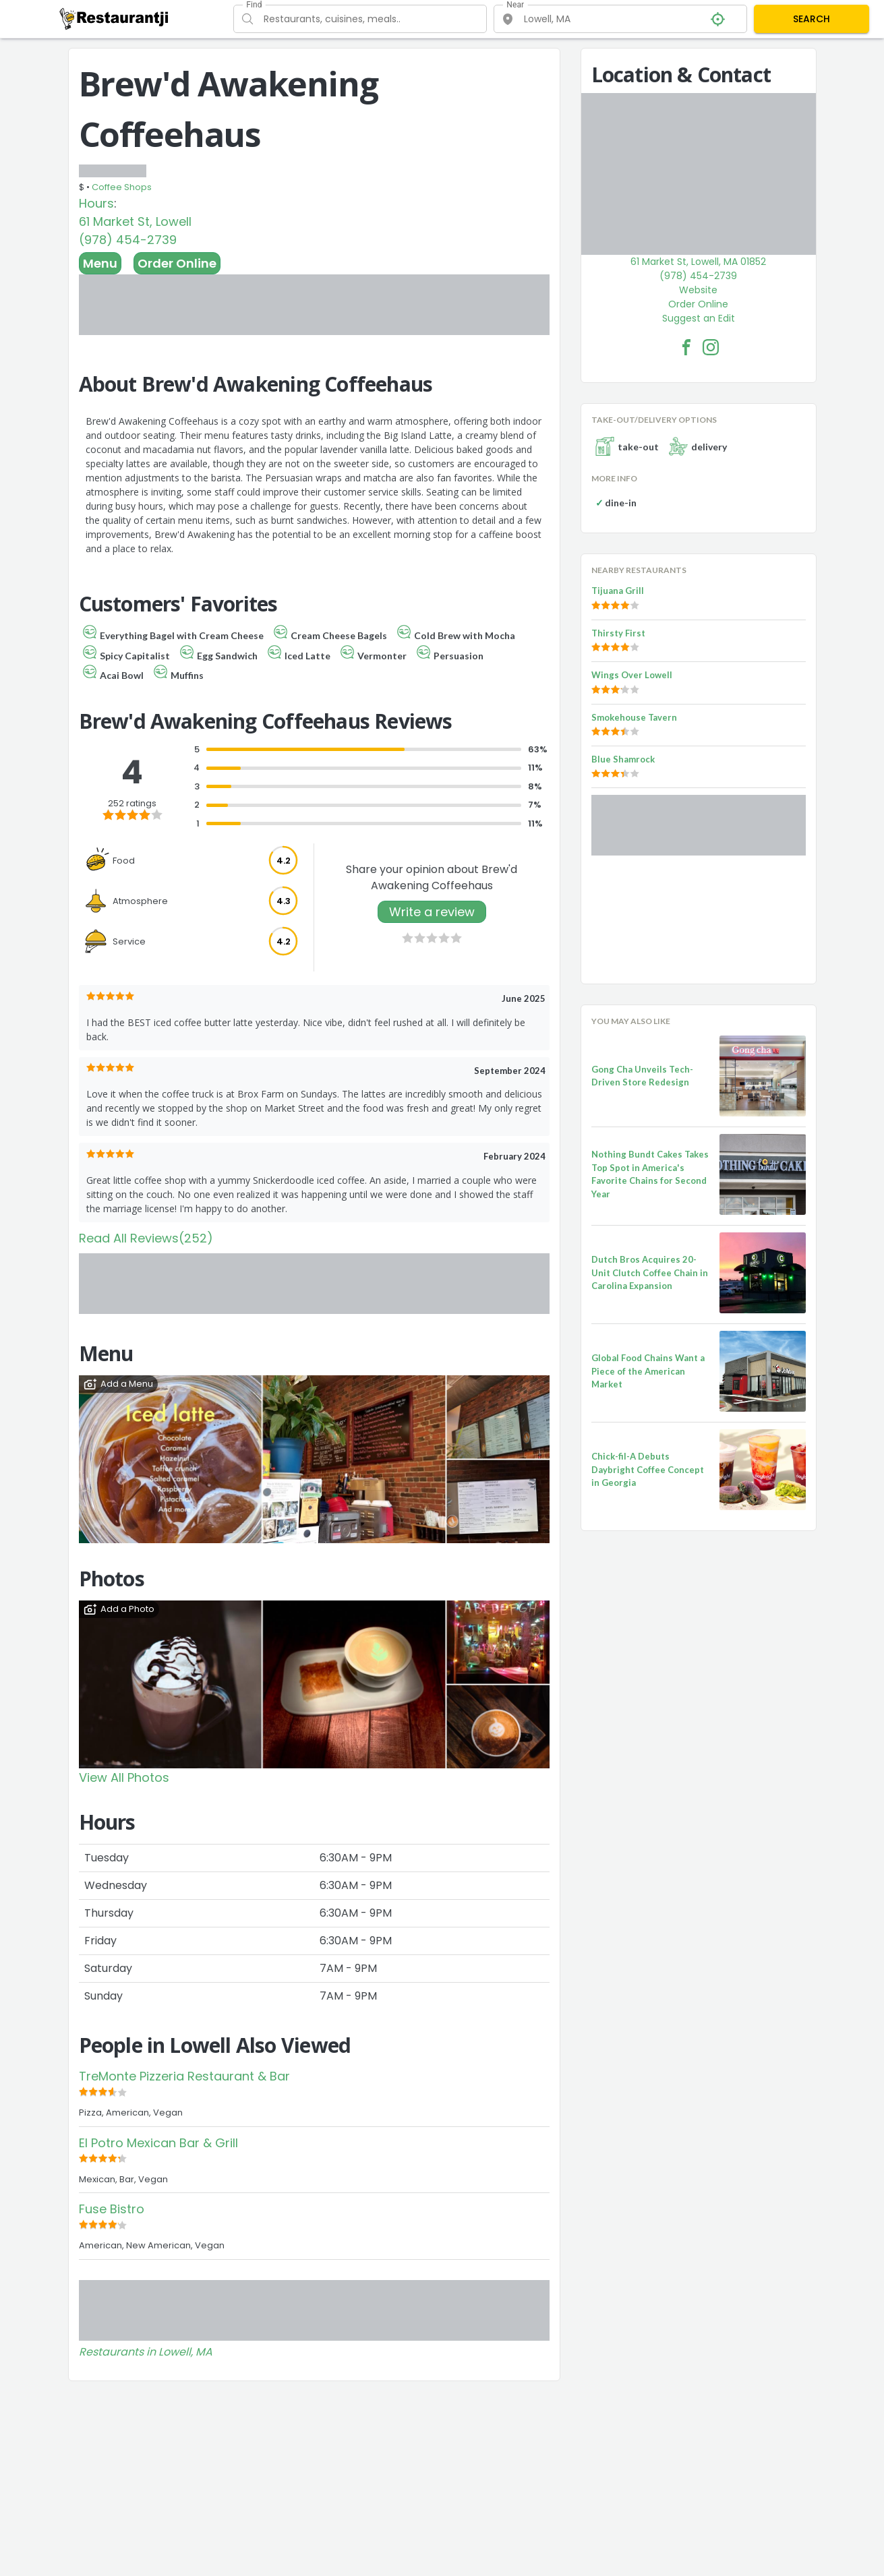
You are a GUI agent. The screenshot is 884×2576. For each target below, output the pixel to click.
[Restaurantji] (114, 18)
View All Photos (124, 1777)
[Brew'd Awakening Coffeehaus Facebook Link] (686, 347)
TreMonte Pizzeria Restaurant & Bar (184, 2076)
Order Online (177, 263)
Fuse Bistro (111, 2208)
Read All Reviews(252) (146, 1238)
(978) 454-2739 (128, 239)
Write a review (432, 911)
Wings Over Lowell (631, 674)
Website (698, 290)
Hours (96, 203)
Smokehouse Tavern (634, 717)
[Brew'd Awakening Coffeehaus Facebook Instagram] (711, 347)
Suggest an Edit (698, 318)
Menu (100, 263)
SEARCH (811, 19)
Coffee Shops (122, 187)
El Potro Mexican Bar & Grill (158, 2142)
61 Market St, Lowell (135, 221)
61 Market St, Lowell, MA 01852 (698, 261)
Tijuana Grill (617, 590)
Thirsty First (618, 633)
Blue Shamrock (623, 759)
